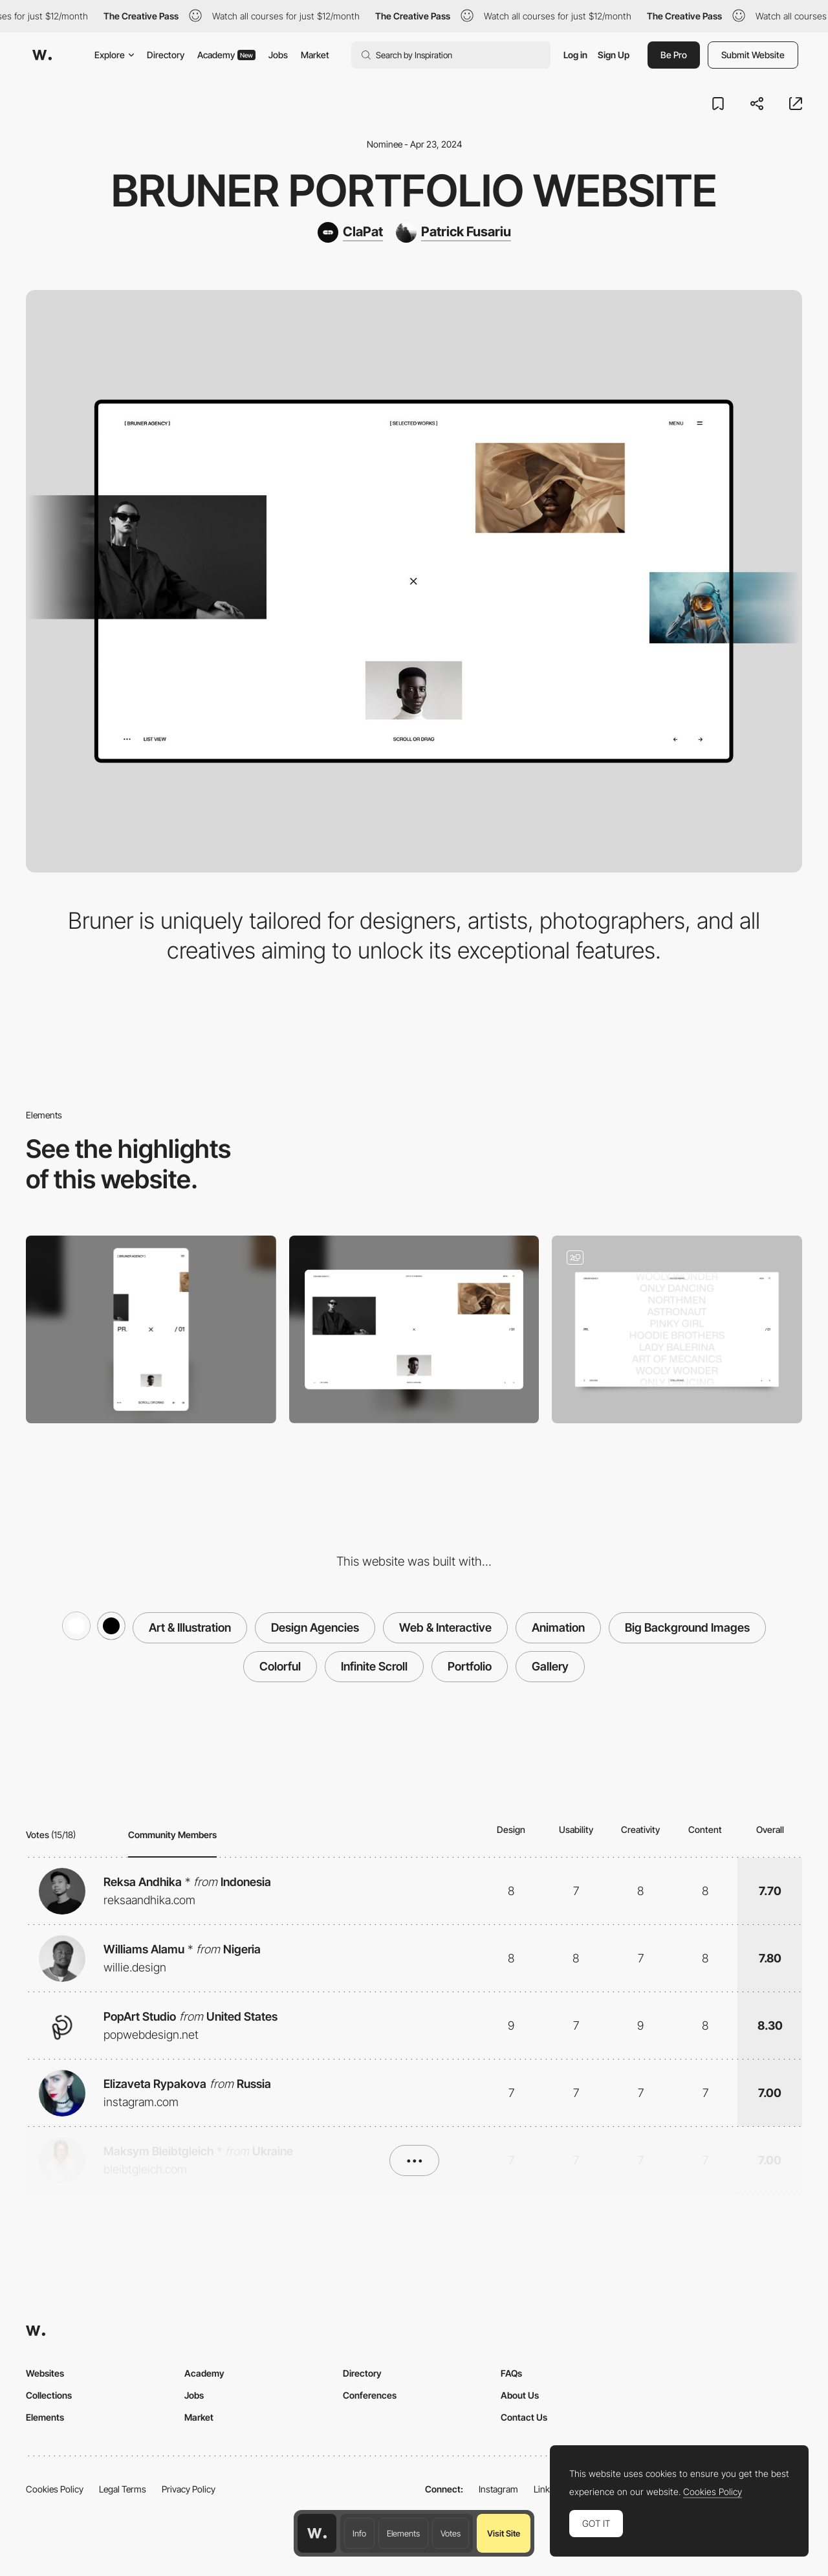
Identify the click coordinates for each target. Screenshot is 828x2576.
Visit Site (503, 2533)
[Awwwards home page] (317, 2533)
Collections (49, 2395)
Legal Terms (122, 2488)
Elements (403, 2533)
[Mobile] (151, 1329)
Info (359, 2533)
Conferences (370, 2395)
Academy (226, 54)
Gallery (550, 1666)
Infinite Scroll (374, 1666)
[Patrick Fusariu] (453, 232)
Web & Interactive (445, 1627)
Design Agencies (315, 1627)
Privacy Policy (188, 2488)
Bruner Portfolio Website (414, 190)
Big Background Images (687, 1627)
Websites (45, 2373)
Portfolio (470, 1666)
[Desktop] (414, 1329)
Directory (165, 54)
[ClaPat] (350, 232)
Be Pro (673, 54)
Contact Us (524, 2417)
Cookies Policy (54, 2488)
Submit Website (753, 54)
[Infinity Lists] (677, 1329)
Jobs (278, 54)
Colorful (280, 1666)
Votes (451, 2533)
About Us (520, 2395)
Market (315, 54)
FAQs (511, 2373)
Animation (558, 1627)
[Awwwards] (42, 55)
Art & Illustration (190, 1627)
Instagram (498, 2488)
